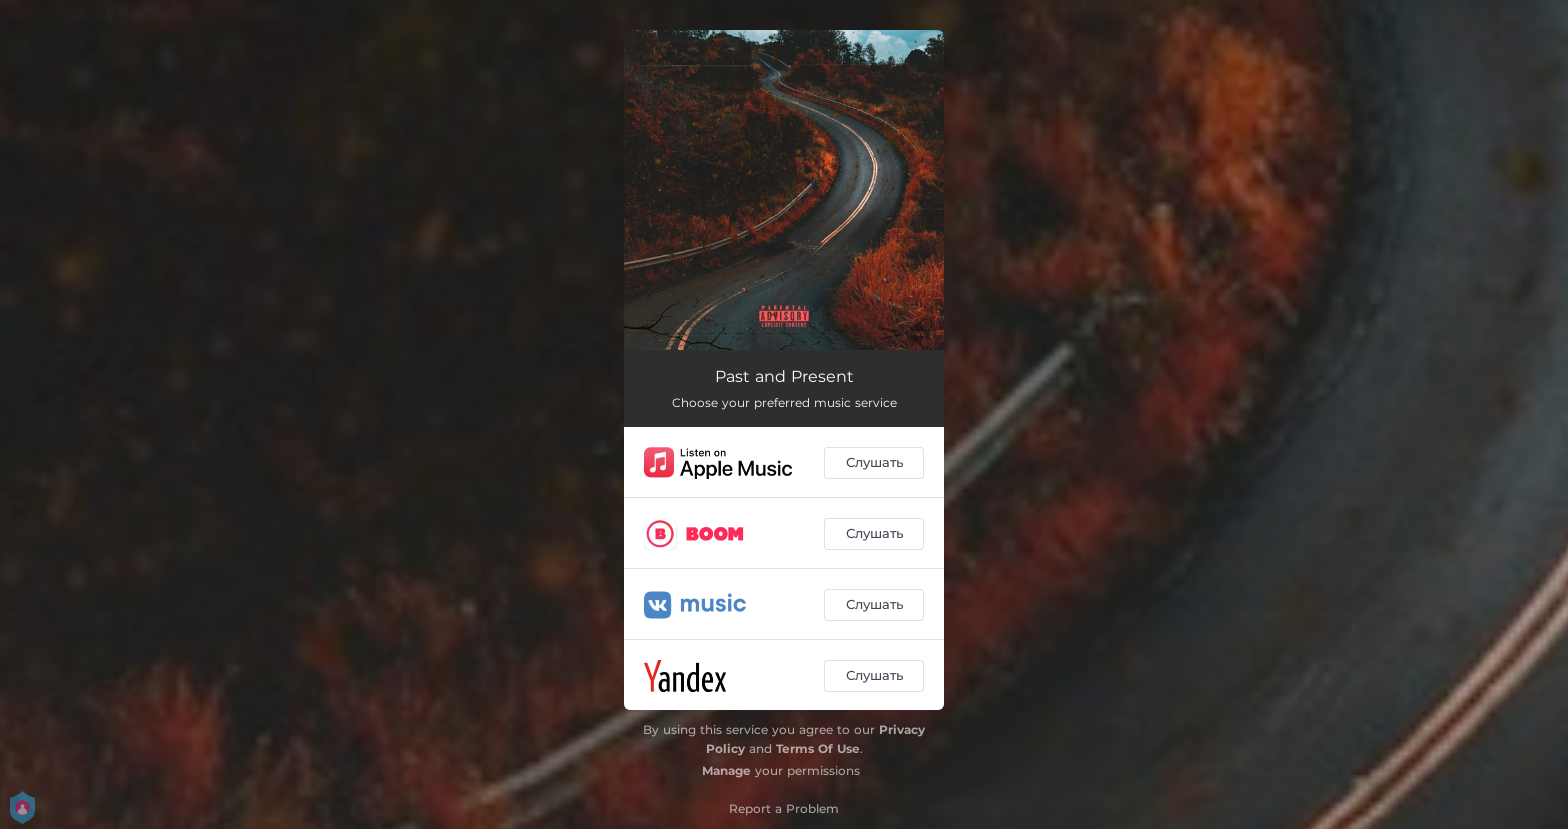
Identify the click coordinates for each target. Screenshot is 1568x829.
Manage (726, 770)
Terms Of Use (818, 748)
